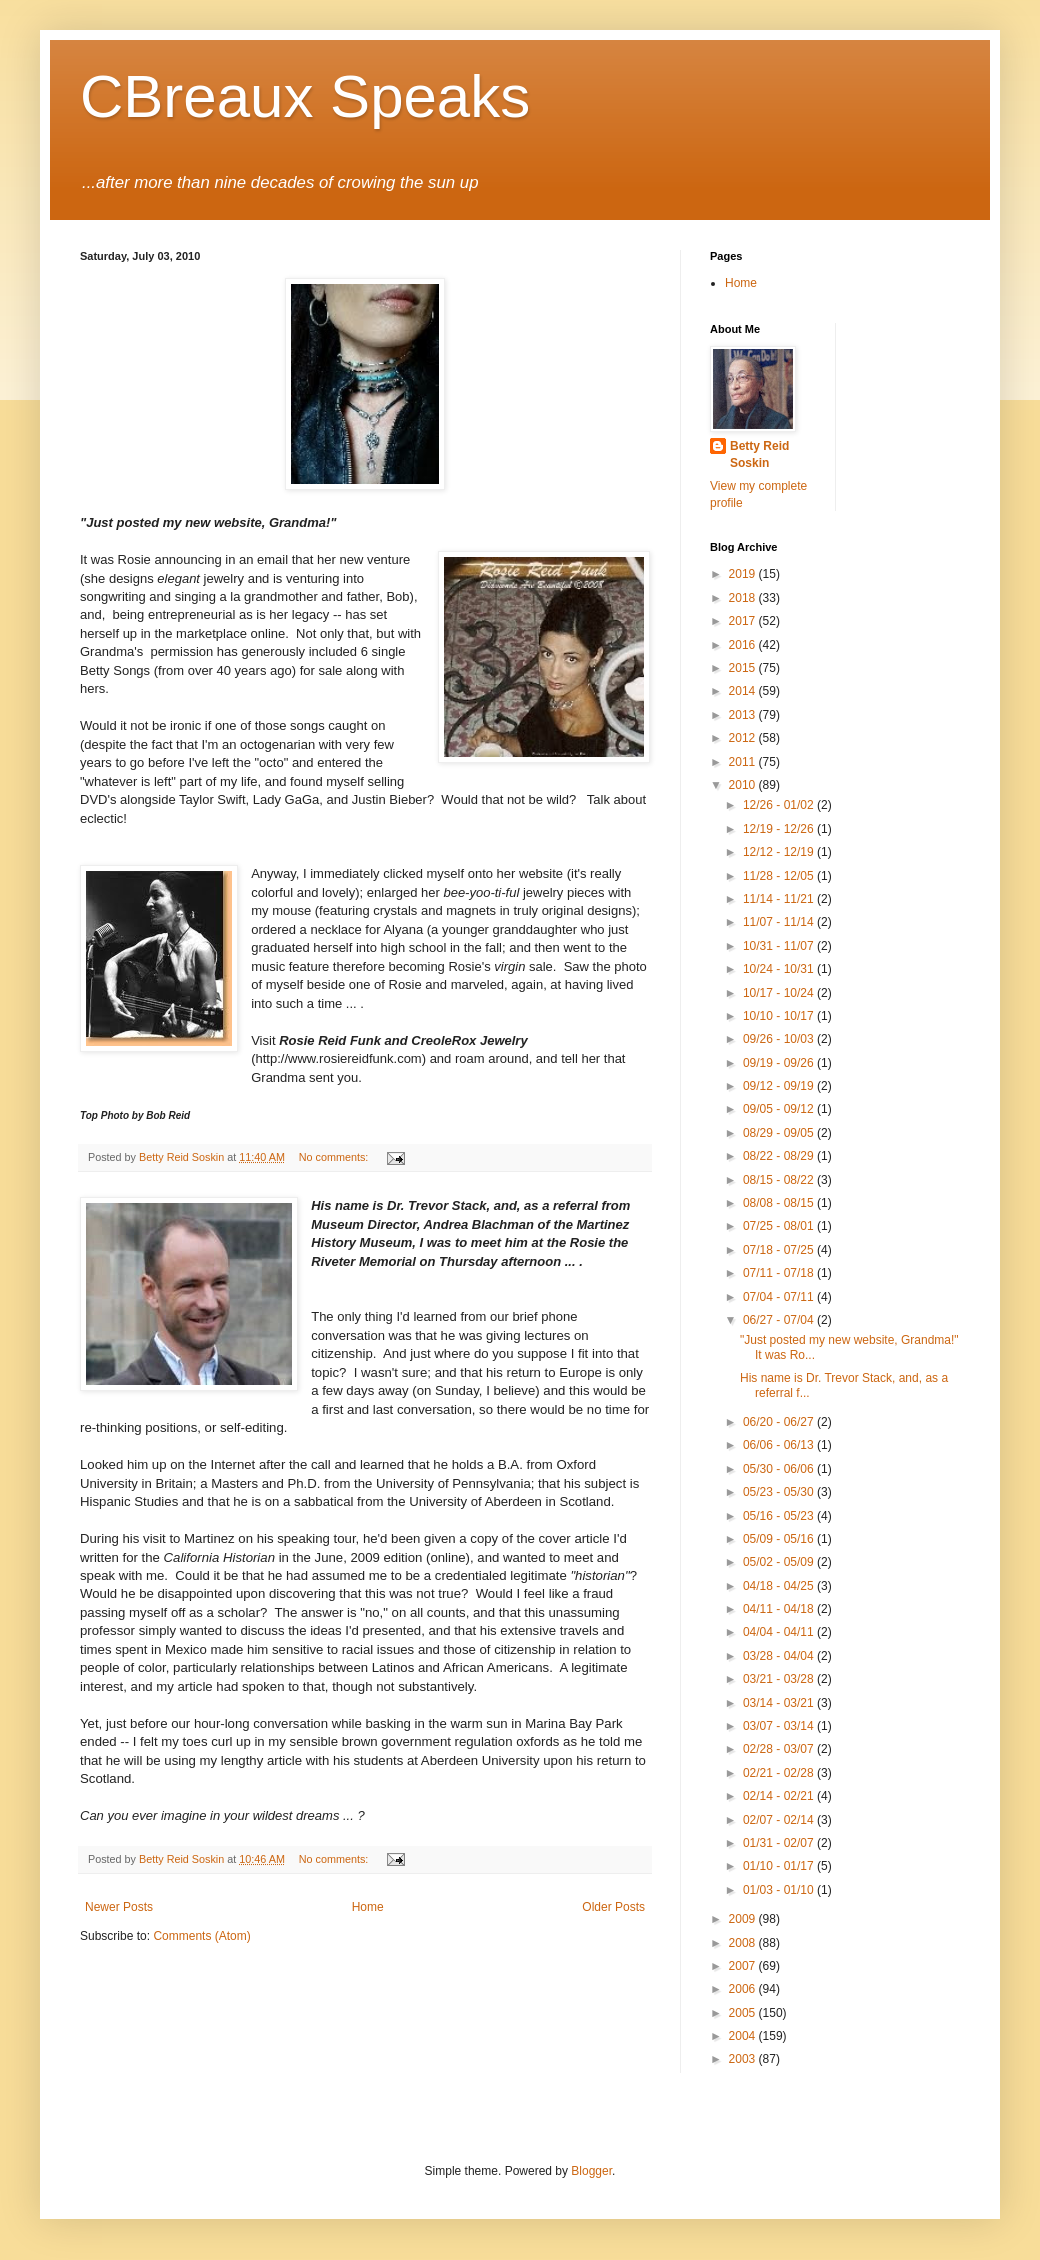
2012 (744, 738)
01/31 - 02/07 (780, 1843)
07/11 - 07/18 (780, 1273)
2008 (744, 1943)
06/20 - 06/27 (780, 1422)
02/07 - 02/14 (780, 1820)
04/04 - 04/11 (780, 1632)
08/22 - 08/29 (780, 1156)
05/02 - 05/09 (780, 1562)
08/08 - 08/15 (780, 1203)
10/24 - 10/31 (780, 969)
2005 (744, 2013)
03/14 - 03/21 (780, 1703)
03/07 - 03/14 (780, 1726)
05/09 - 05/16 (780, 1539)
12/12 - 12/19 (780, 852)
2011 (744, 762)
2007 (744, 1966)
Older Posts (613, 1907)
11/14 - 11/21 (780, 899)
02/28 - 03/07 (780, 1749)
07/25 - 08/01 (780, 1226)
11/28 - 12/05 (780, 876)
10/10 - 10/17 (780, 1016)
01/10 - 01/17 (780, 1866)
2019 (744, 574)
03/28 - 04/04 (780, 1656)
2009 (744, 1919)
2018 (744, 598)
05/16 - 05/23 (780, 1516)
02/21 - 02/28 (780, 1773)
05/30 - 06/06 (780, 1469)
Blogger (591, 2171)
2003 (744, 2059)
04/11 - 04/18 (780, 1609)
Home (368, 1907)
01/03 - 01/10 (780, 1890)
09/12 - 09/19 (780, 1086)
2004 (744, 2036)
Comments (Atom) (201, 1936)
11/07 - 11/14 (780, 922)
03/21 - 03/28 (780, 1679)
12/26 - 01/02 (780, 805)
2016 (744, 645)
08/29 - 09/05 (780, 1133)
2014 (744, 691)
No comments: (335, 1157)
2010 (744, 785)
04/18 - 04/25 (780, 1586)
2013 (744, 715)
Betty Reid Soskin (759, 454)
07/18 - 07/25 (780, 1250)
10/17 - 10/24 (780, 993)
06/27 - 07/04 (780, 1320)
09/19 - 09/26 (780, 1063)
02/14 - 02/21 (780, 1796)
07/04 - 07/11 (780, 1297)
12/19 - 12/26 (780, 829)
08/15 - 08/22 (780, 1180)
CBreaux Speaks (305, 96)
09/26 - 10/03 (780, 1039)
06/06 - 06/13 (780, 1445)
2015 (744, 668)
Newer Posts (119, 1907)
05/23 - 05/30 (780, 1492)
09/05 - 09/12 (780, 1109)
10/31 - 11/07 (780, 946)
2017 (744, 621)
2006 (744, 1989)
